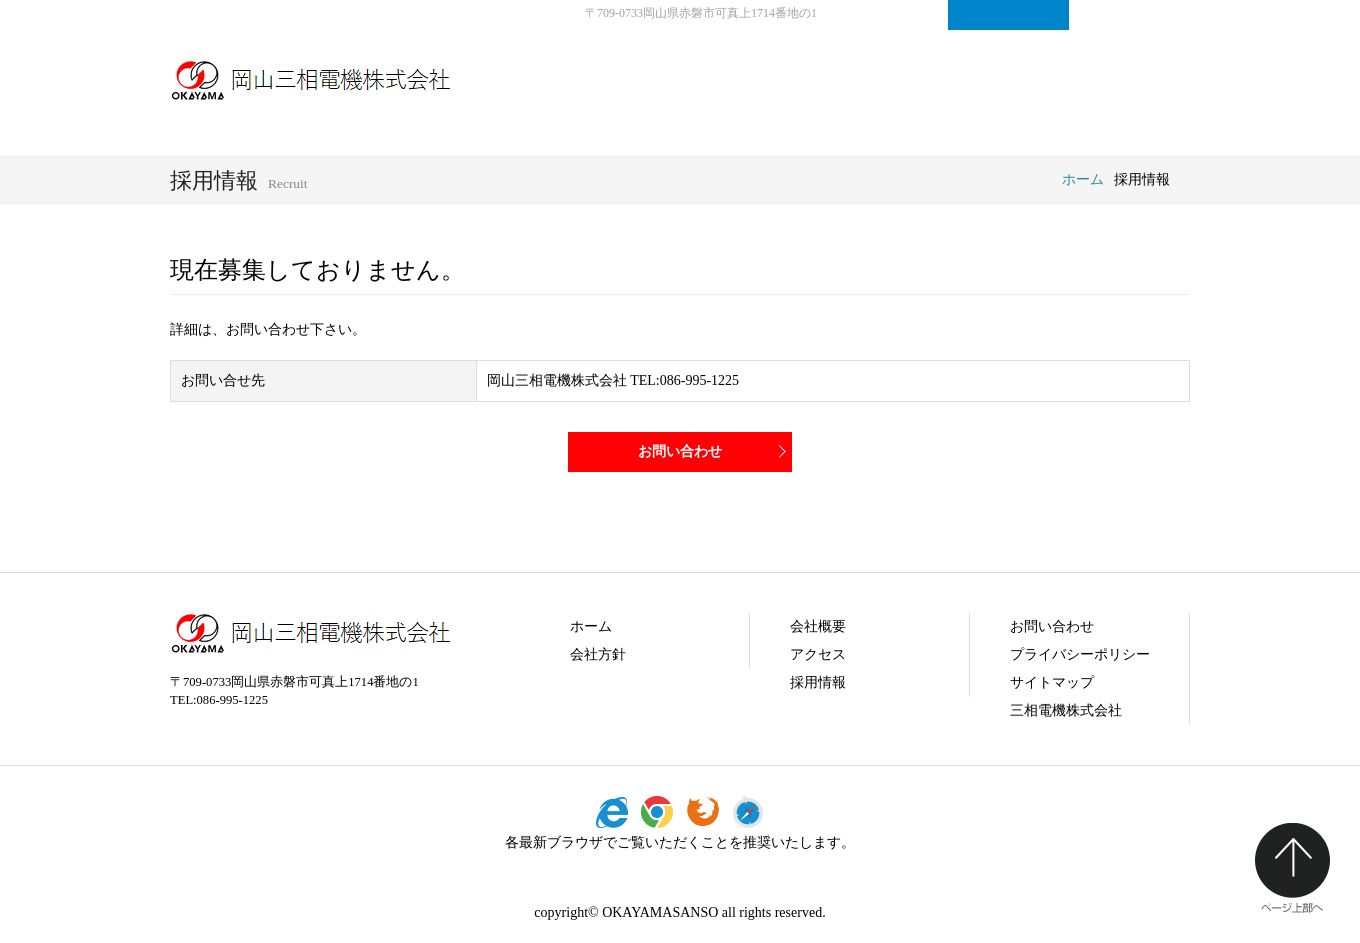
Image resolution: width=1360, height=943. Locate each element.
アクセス (818, 654)
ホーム (1083, 179)
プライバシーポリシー (1080, 654)
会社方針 (810, 80)
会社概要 (923, 80)
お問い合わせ (1008, 15)
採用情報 (1035, 80)
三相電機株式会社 (1066, 710)
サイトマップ (1129, 15)
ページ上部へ (1292, 868)
